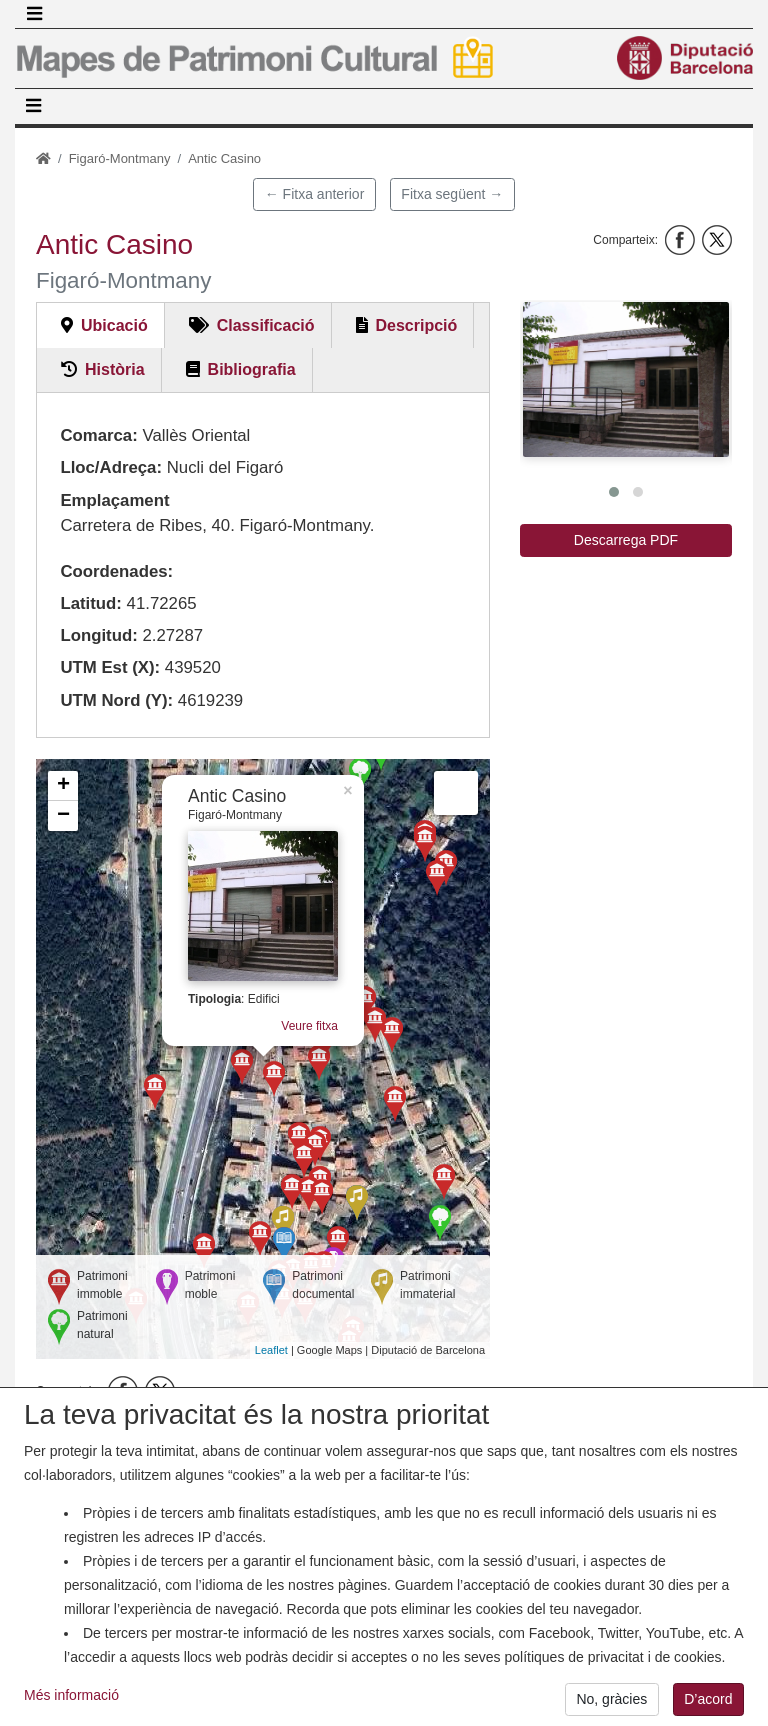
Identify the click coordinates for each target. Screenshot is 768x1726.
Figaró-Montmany (120, 158)
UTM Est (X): (110, 667)
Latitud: (91, 603)
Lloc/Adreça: (111, 467)
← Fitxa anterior (315, 194)
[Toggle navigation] (34, 14)
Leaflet (271, 1350)
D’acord (708, 1703)
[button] (626, 379)
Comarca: (98, 435)
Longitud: (98, 635)
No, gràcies (611, 1703)
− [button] (63, 816)
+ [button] (63, 786)
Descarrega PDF (626, 540)
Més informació (71, 1699)
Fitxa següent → (452, 194)
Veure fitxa (309, 1026)
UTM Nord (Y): (116, 700)
